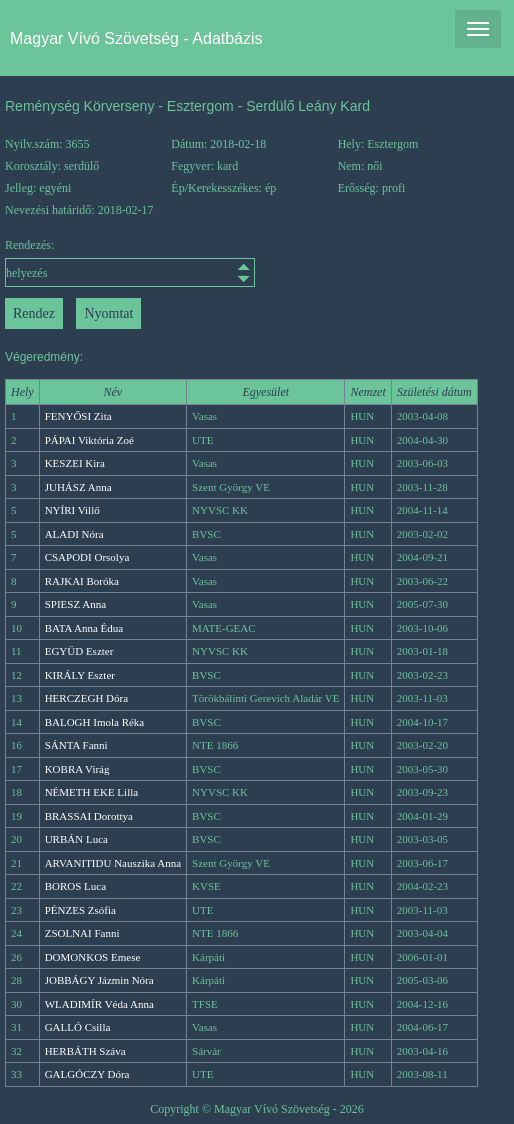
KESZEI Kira (75, 463)
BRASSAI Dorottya (89, 816)
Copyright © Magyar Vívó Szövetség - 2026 (257, 1109)
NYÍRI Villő (72, 510)
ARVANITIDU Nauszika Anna (113, 863)
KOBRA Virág (77, 769)
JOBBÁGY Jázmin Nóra (99, 980)
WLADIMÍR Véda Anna (99, 1004)
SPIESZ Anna (75, 604)
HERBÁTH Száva (85, 1051)
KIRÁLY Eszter (80, 675)
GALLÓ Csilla (78, 1027)
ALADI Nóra (74, 534)
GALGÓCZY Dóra (87, 1074)
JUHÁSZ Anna (78, 487)
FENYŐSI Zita (78, 416)
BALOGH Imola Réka (95, 722)
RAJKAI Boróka (82, 581)
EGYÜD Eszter (79, 651)
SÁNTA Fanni (76, 745)
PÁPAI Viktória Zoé (89, 440)
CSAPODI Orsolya (87, 557)
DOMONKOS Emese (93, 957)
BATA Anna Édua (84, 628)
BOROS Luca (75, 886)
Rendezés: (68, 262)
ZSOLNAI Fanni (82, 933)
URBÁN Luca (76, 839)
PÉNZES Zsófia (80, 910)
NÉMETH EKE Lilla (91, 792)
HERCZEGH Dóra (86, 698)
